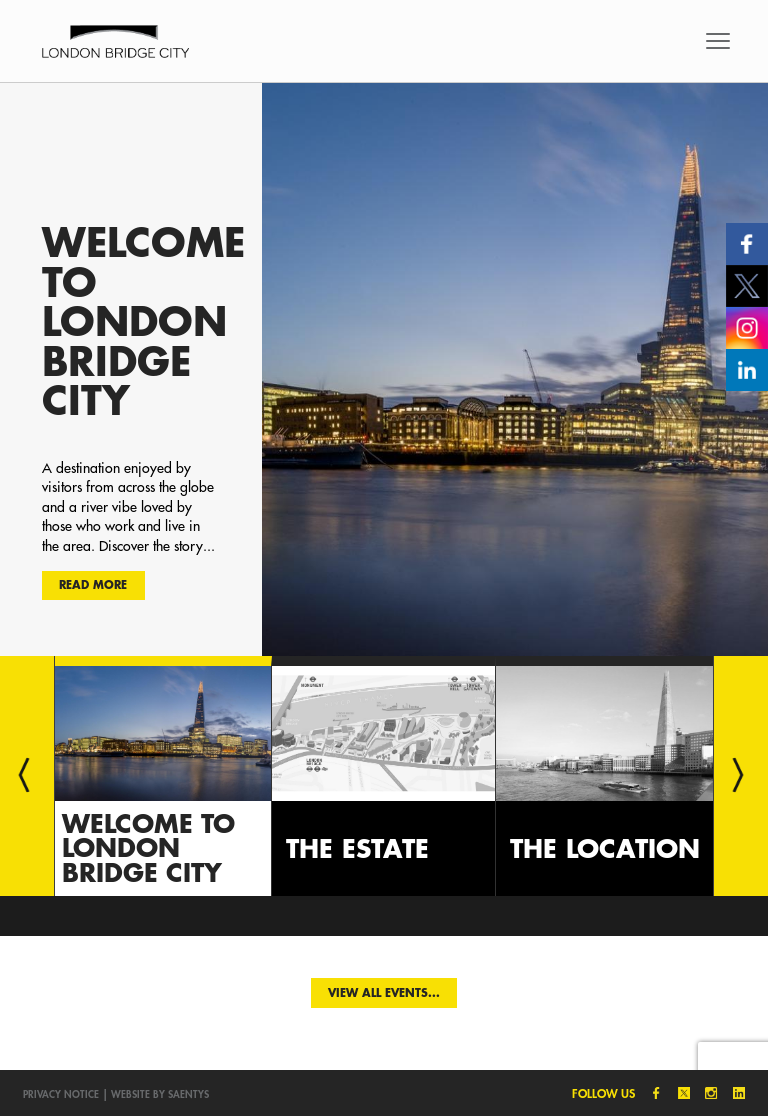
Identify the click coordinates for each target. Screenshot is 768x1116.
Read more (93, 584)
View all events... (384, 992)
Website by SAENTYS (160, 1094)
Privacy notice (61, 1094)
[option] (384, 369)
